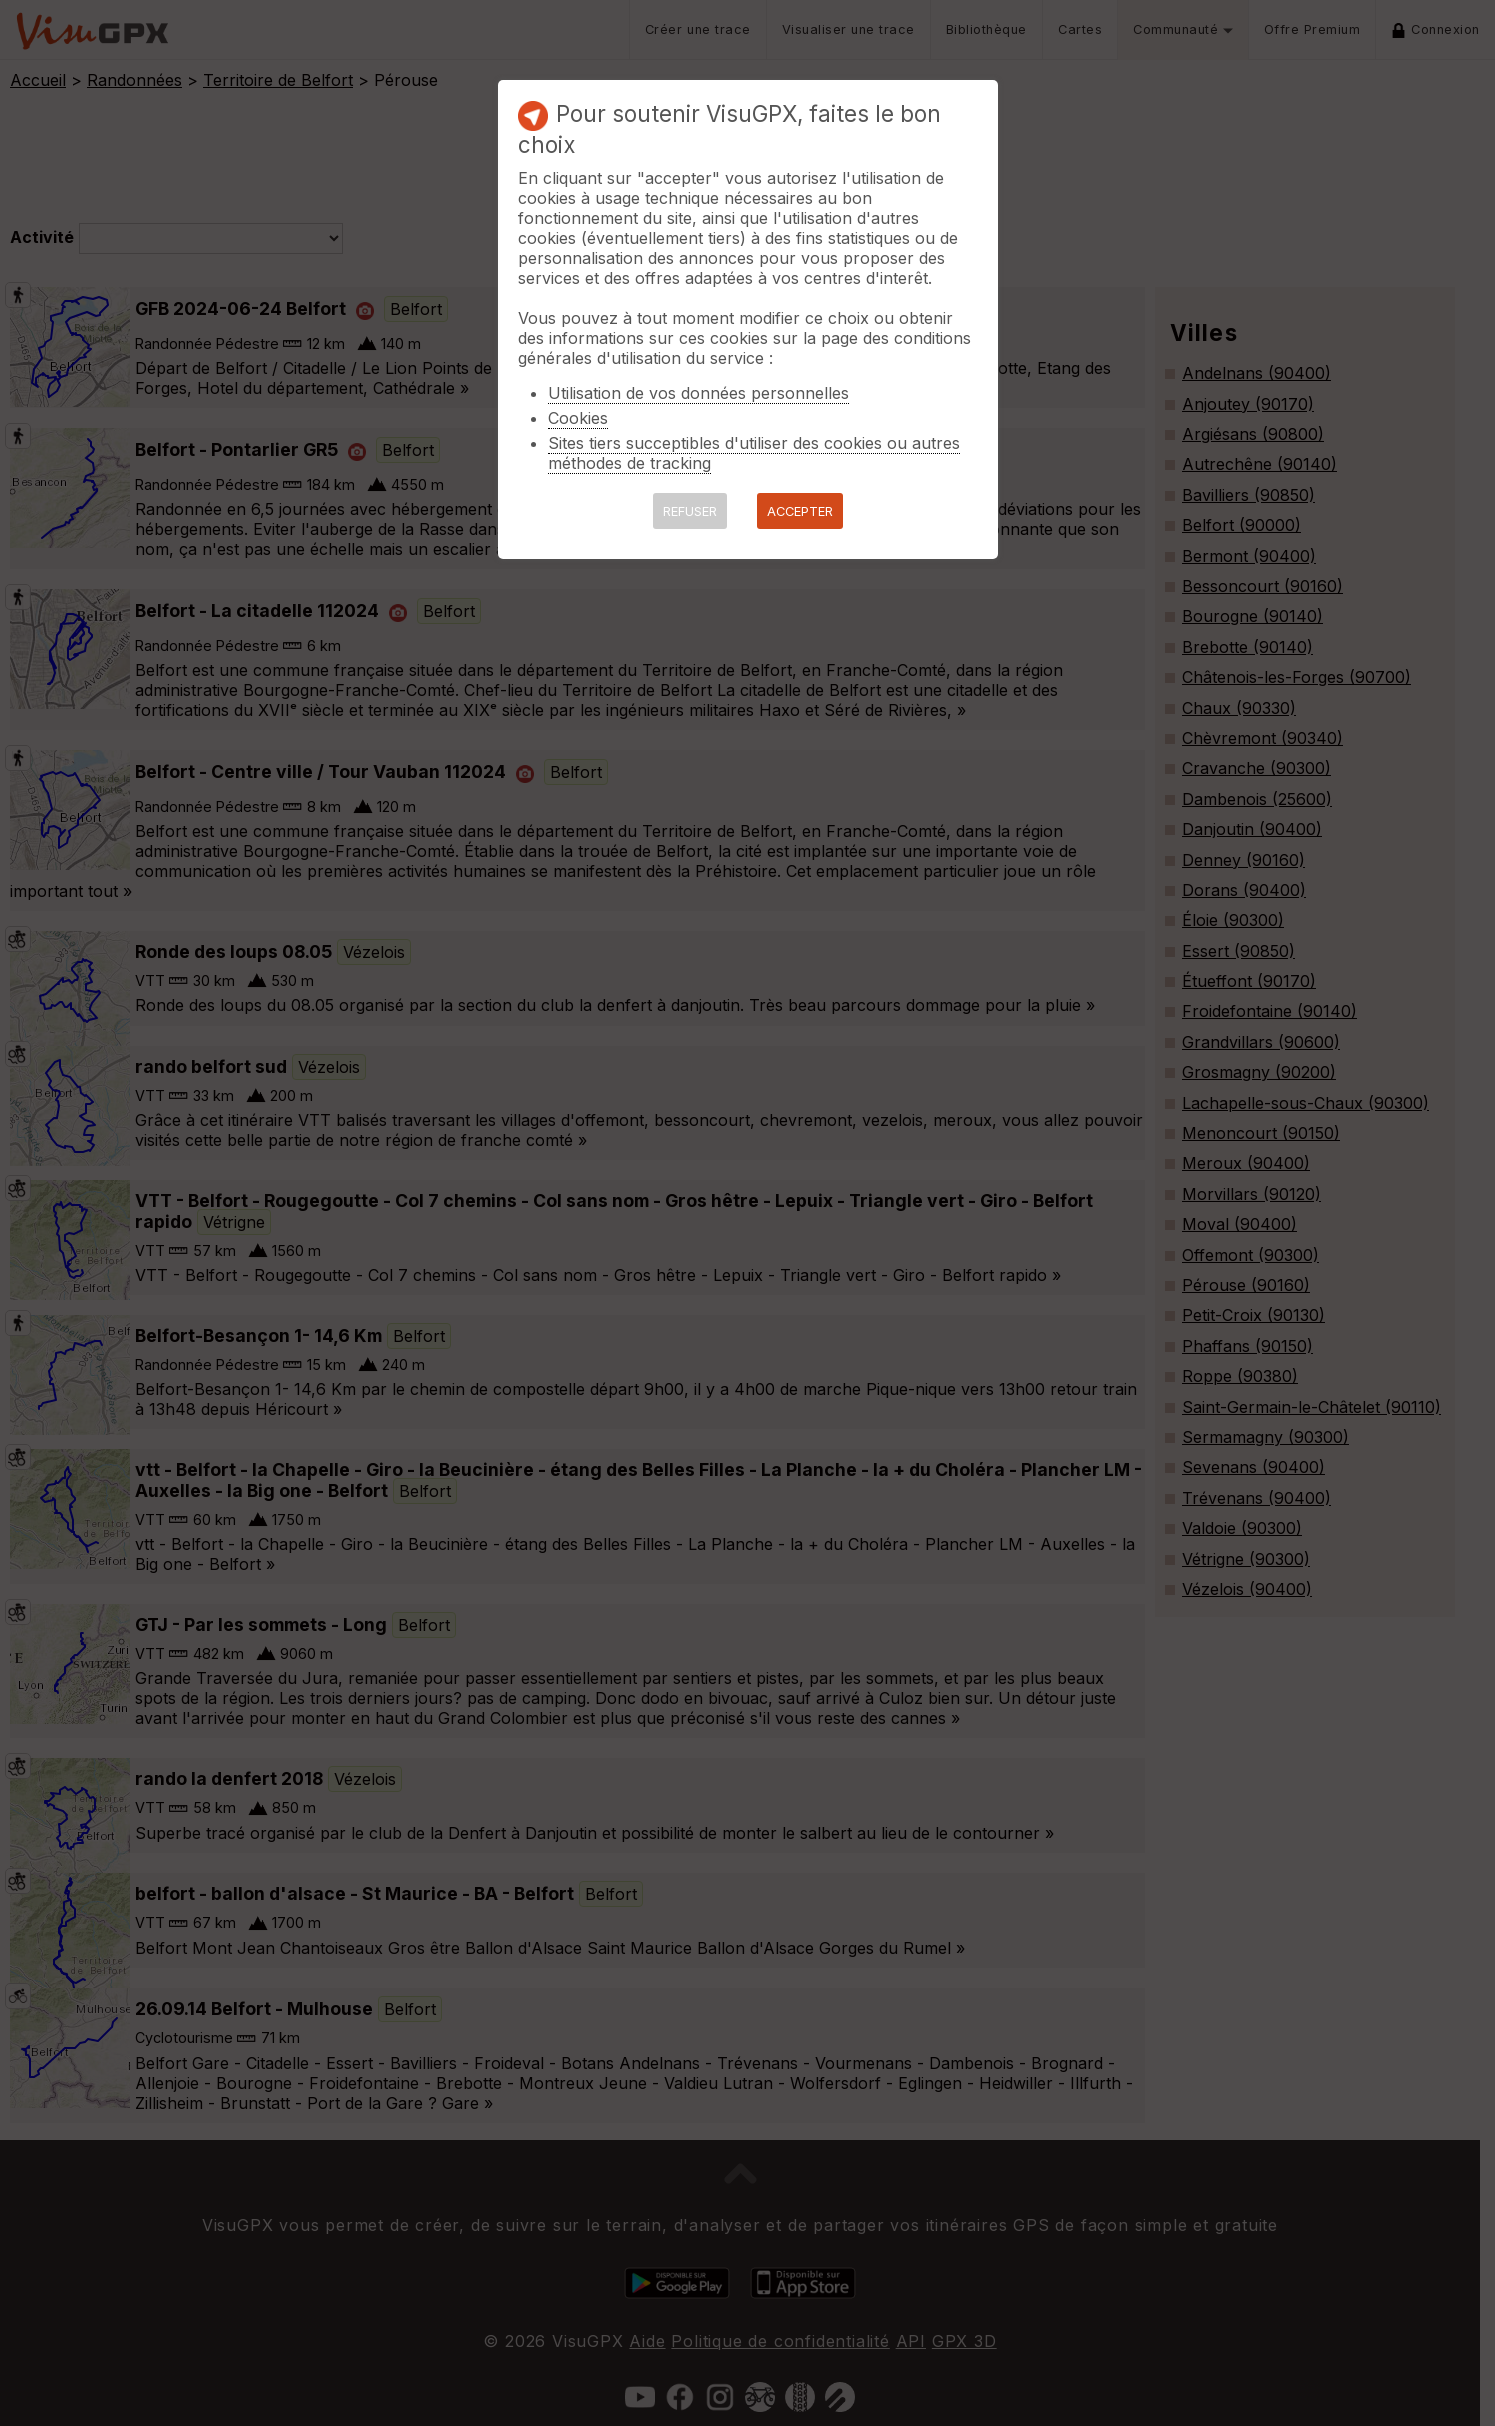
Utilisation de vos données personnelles (698, 393)
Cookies (578, 418)
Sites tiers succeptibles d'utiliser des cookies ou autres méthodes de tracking (754, 453)
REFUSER (690, 511)
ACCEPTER (800, 511)
